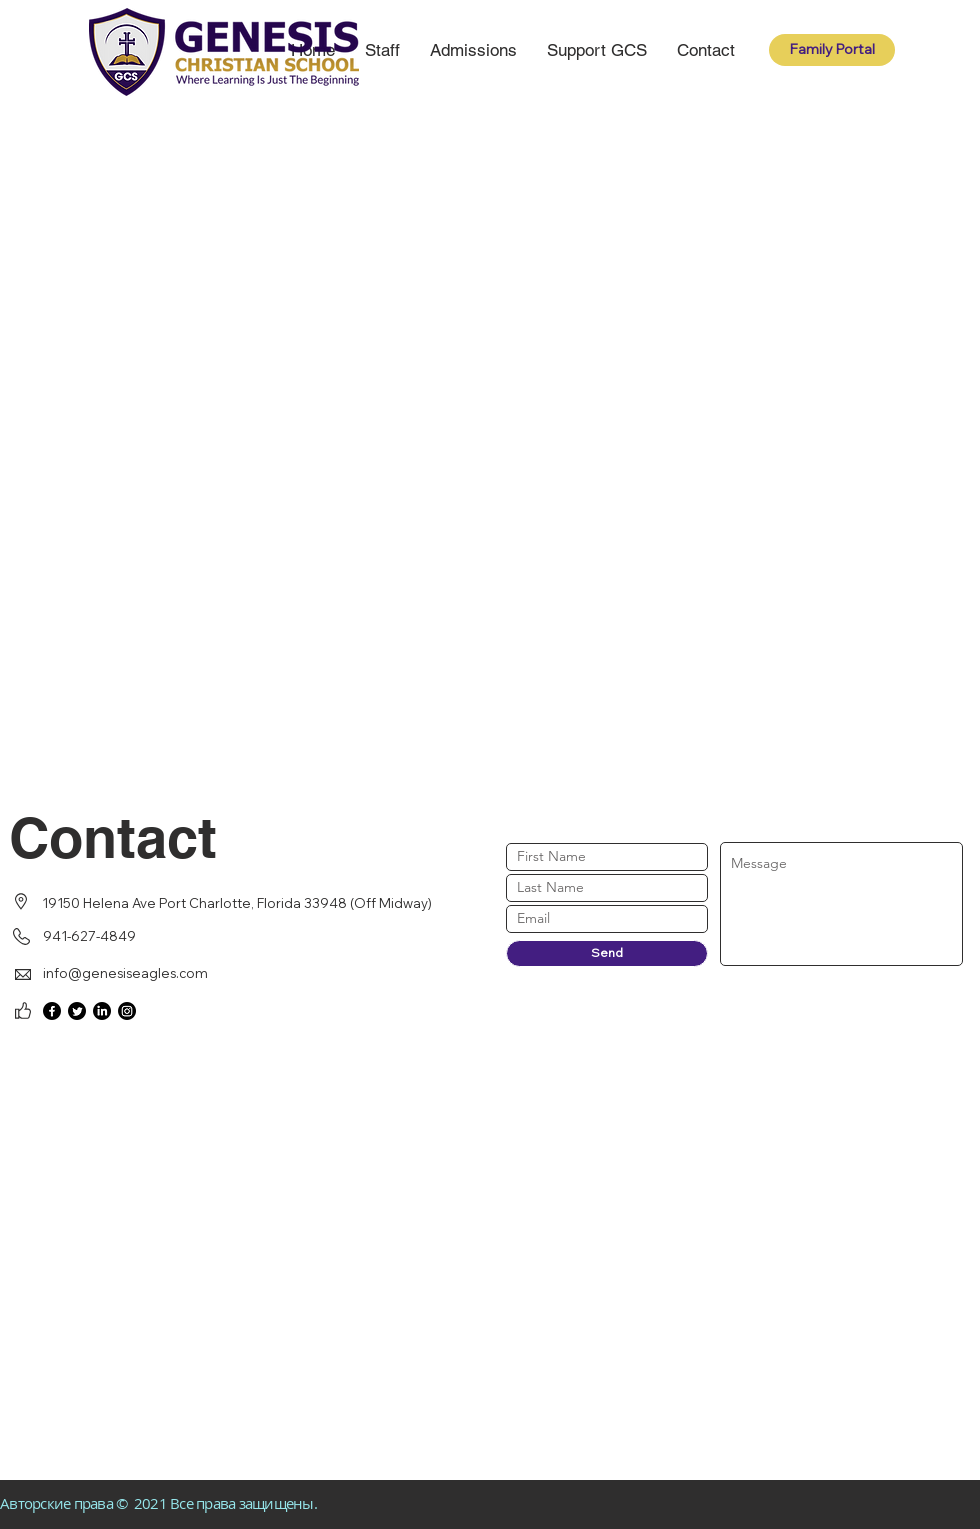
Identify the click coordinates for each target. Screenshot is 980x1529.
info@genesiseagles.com (125, 973)
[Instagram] (127, 1011)
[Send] (607, 953)
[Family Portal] (832, 50)
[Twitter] (77, 1011)
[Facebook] (52, 1011)
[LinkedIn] (102, 1011)
